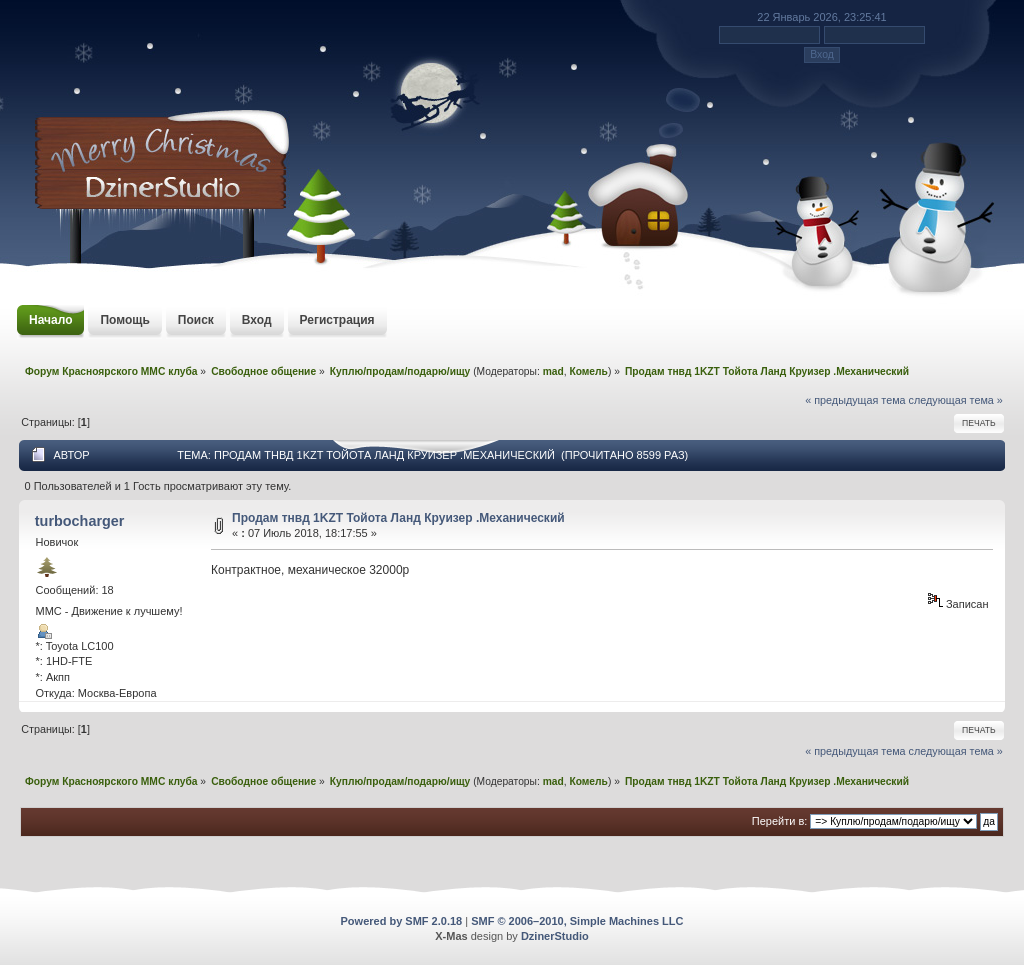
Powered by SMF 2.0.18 (402, 921)
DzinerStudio (555, 936)
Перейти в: (780, 821)
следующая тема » (956, 400)
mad (553, 371)
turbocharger (80, 521)
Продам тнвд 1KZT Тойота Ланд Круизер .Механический (398, 518)
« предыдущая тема (855, 400)
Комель (588, 371)
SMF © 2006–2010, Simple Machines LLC (577, 921)
